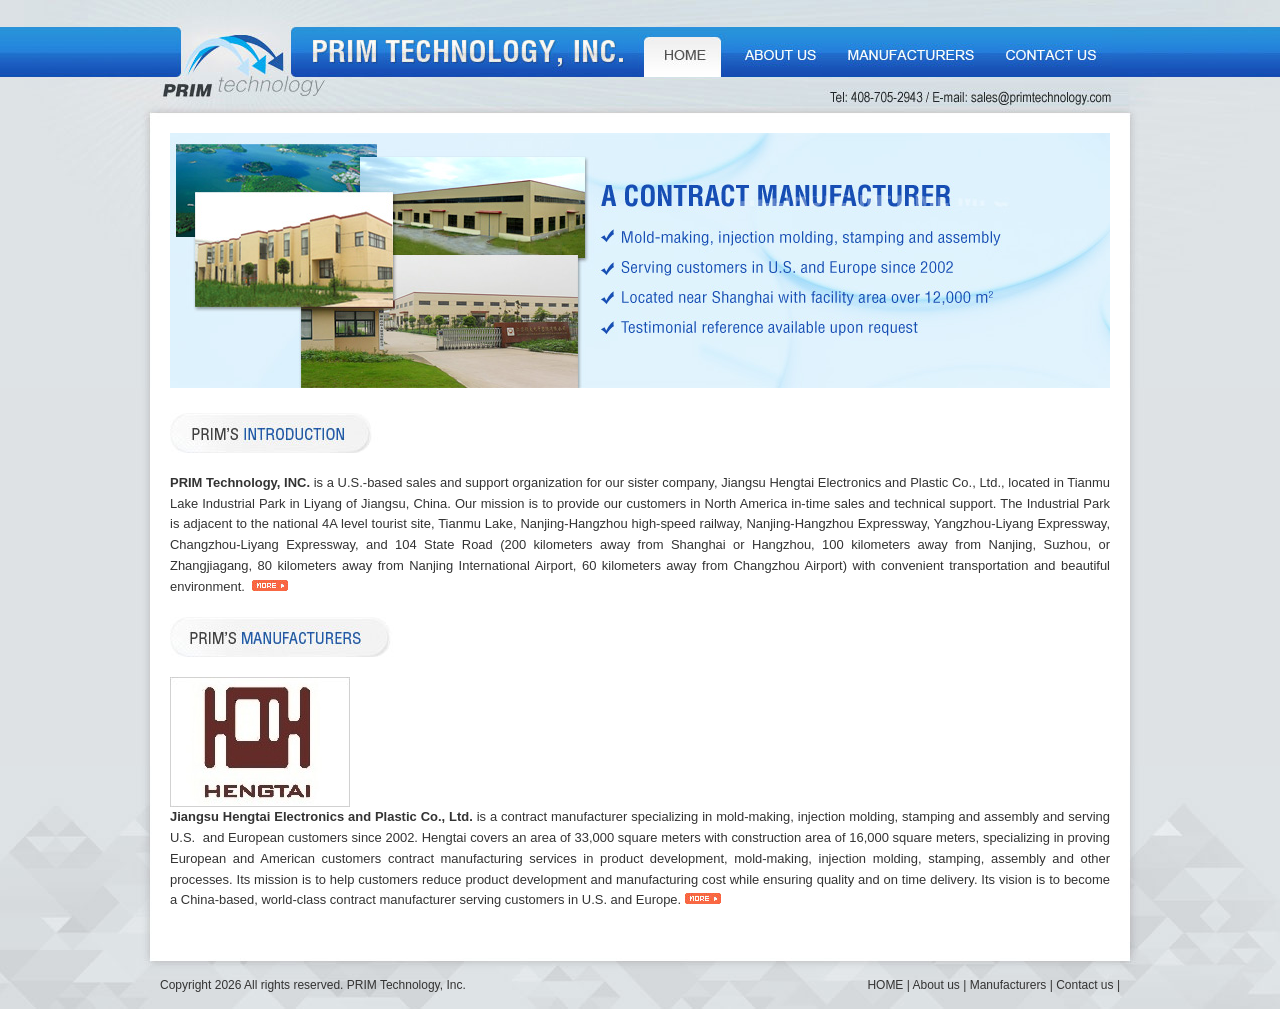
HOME (682, 52)
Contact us (1051, 52)
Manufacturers (911, 52)
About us (780, 52)
